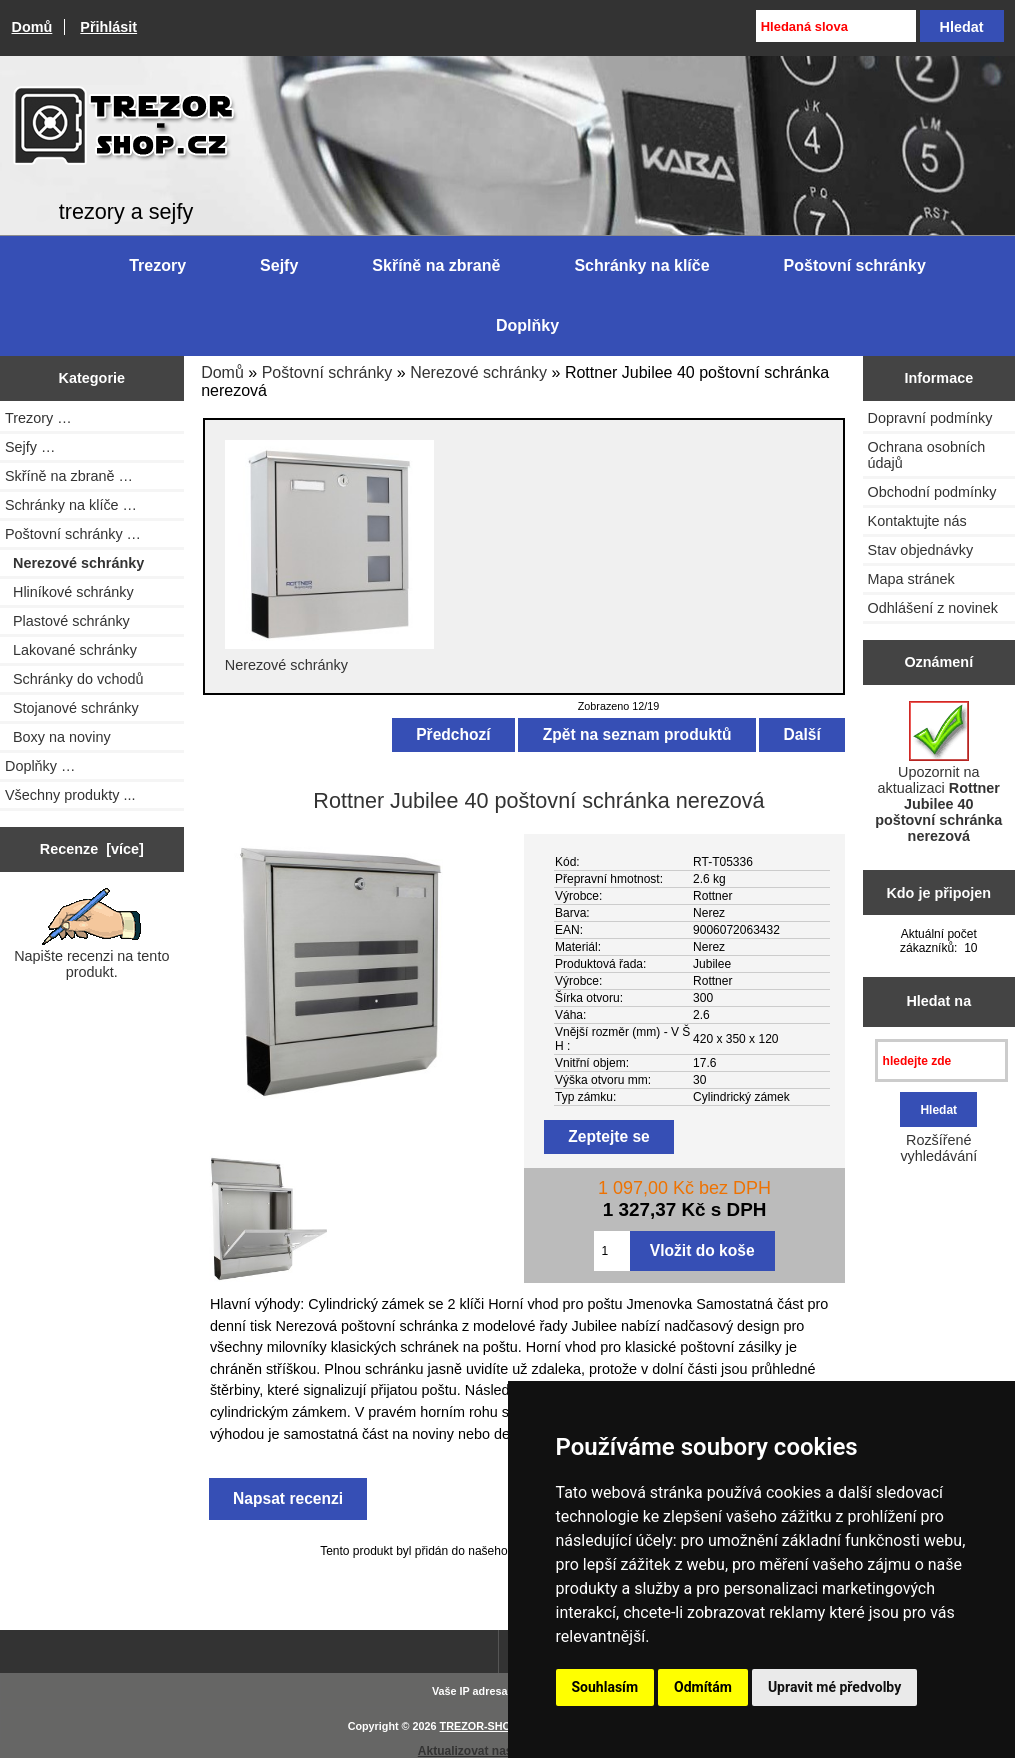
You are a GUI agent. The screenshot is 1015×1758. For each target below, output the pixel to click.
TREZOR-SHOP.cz (486, 1726)
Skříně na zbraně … (69, 476)
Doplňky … (40, 766)
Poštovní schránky (327, 372)
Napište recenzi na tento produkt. (91, 934)
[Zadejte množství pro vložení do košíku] (611, 1251)
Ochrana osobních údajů (927, 455)
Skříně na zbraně (436, 265)
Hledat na (938, 1001)
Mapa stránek (911, 579)
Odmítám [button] (703, 1687)
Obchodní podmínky (932, 492)
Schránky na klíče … (71, 505)
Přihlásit (108, 27)
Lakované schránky (71, 650)
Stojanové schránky (72, 708)
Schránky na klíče (641, 265)
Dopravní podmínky (930, 418)
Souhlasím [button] (605, 1687)
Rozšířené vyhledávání (938, 1148)
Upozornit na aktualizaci (938, 772)
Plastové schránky (67, 621)
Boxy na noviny (58, 737)
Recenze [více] (92, 849)
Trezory (157, 265)
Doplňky (527, 325)
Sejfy (279, 265)
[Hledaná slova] (836, 26)
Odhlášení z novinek (933, 608)
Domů (32, 27)
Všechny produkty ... (70, 795)
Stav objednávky (921, 550)
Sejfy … (30, 447)
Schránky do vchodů (74, 679)
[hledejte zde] (941, 1060)
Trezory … (38, 418)
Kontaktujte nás (917, 521)
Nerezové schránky (478, 372)
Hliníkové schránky (69, 592)
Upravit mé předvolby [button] (834, 1687)
